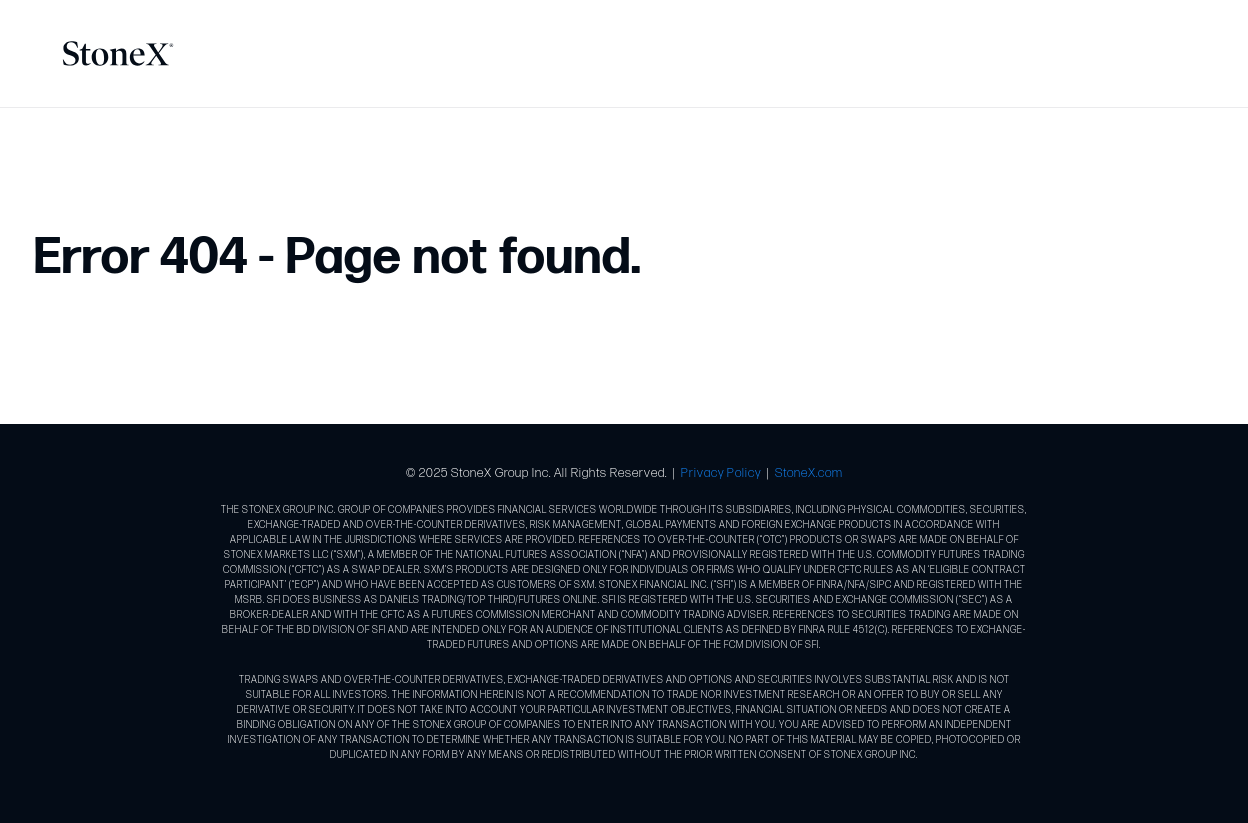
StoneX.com (809, 473)
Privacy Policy (721, 473)
